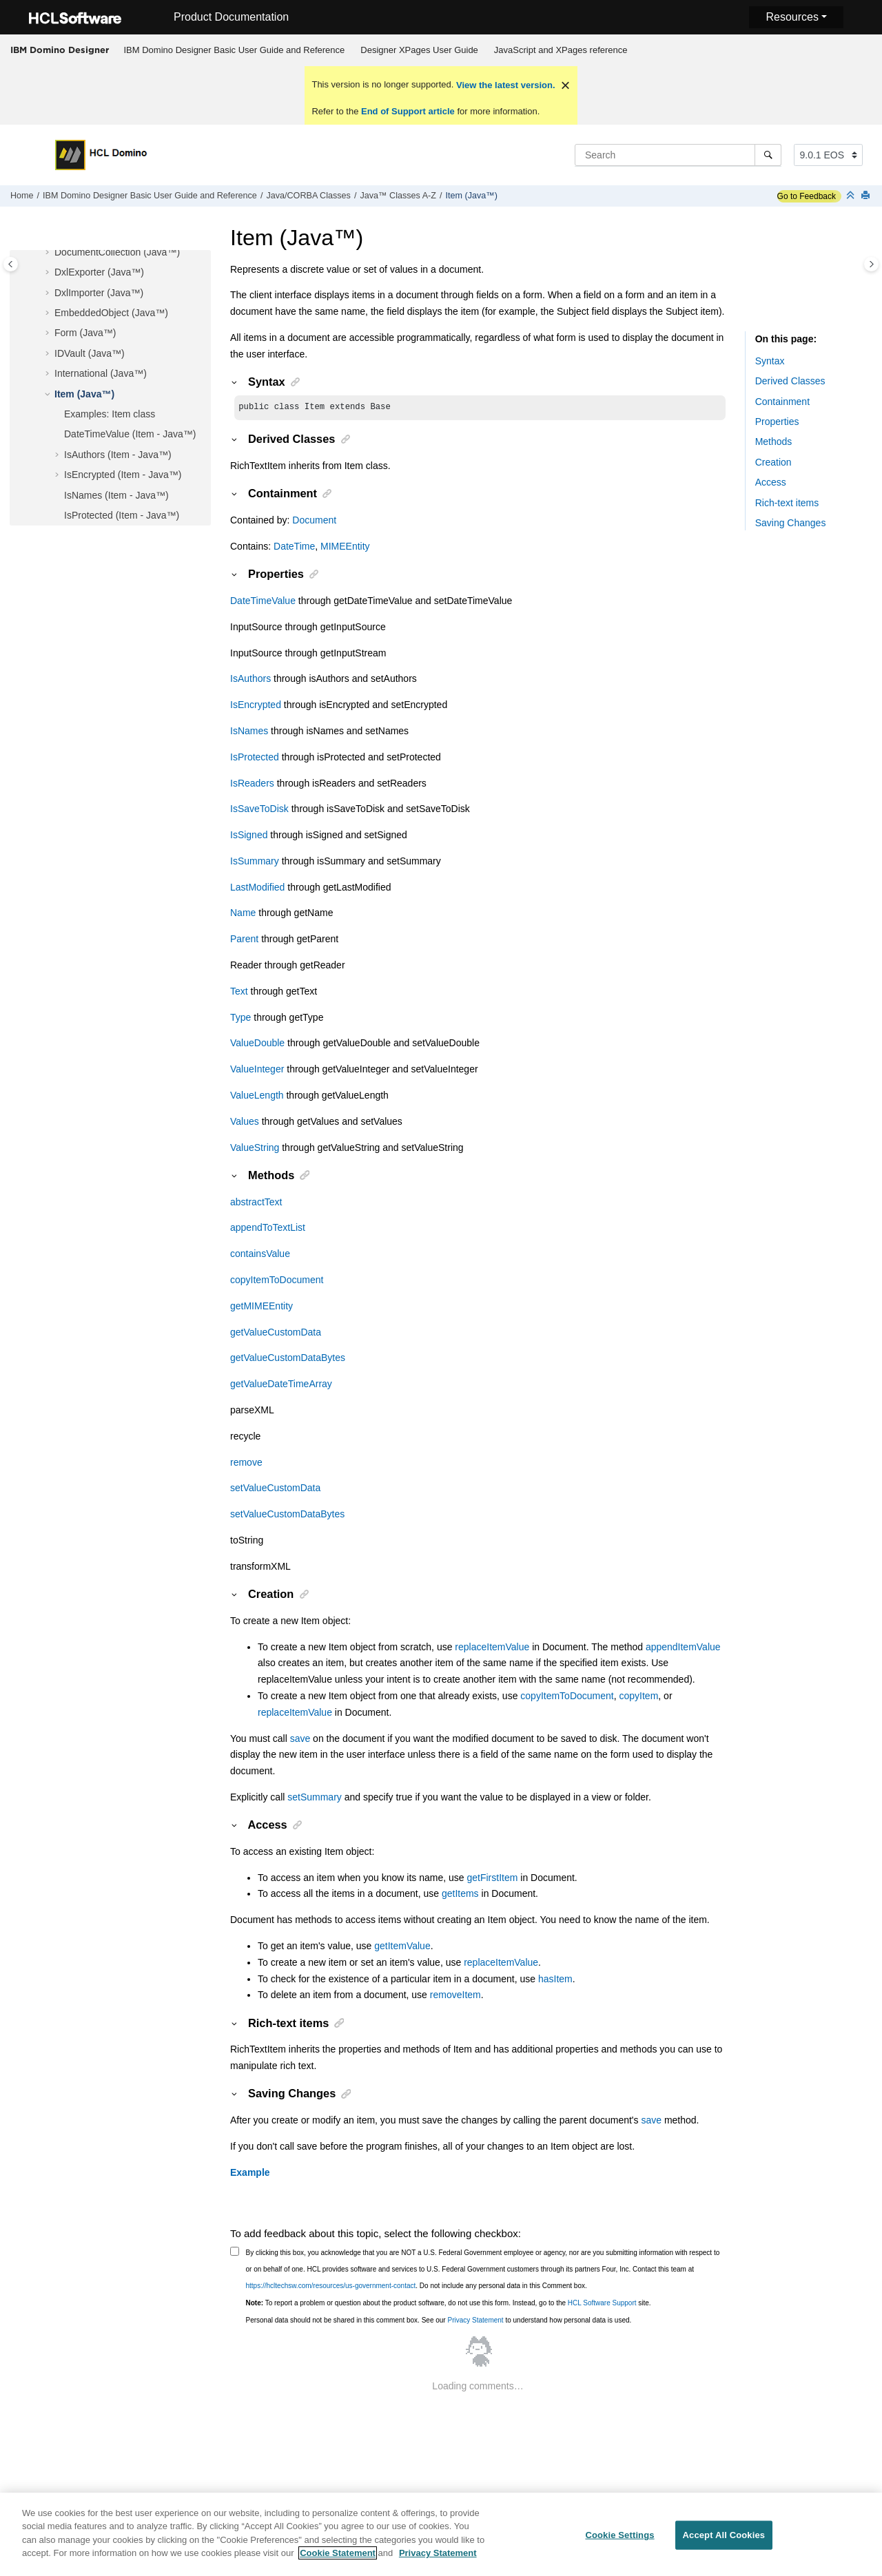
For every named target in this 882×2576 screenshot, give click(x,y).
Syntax (770, 360)
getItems (460, 1894)
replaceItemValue (492, 1648)
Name (243, 914)
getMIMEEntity (261, 1307)
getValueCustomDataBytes (287, 1358)
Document (314, 521)
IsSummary (254, 862)
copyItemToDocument (276, 1281)
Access (770, 482)
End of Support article (407, 111)
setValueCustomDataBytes (287, 1515)
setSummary (314, 1798)
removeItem (455, 1996)
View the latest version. (504, 85)
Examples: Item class (109, 413)
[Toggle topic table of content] (871, 264)
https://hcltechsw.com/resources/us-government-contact (331, 2287)
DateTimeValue (263, 601)
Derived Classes (790, 380)
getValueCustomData (275, 1333)
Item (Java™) (471, 195)
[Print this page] (867, 196)
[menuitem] (234, 50)
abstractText (256, 1203)
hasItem (555, 1980)
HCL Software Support (602, 2304)
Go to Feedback (806, 196)
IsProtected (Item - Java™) (121, 515)
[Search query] (678, 155)
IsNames (249, 732)
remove (246, 1463)
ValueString (254, 1148)
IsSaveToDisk (259, 810)
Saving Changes (790, 522)
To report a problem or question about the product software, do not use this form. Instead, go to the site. (448, 2304)
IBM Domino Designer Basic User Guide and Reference (234, 50)
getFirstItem (491, 1878)
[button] (48, 253)
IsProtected (254, 758)
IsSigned (248, 836)
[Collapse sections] (852, 196)
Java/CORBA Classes (308, 195)
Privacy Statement (475, 2321)
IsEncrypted (255, 705)
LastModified (257, 888)
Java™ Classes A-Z (398, 195)
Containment (782, 401)
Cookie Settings (619, 2542)
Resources (792, 17)
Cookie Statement (338, 2560)
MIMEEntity (345, 547)
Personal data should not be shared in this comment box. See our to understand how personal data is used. (439, 2321)
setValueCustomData (275, 1489)
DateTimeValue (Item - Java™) (130, 433)
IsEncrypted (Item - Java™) (122, 474)
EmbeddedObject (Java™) (111, 312)
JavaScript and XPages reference (561, 50)
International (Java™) (100, 373)
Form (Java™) (85, 332)
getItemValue (402, 1947)
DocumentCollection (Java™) (117, 252)
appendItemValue (683, 1648)
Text (239, 992)
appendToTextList (267, 1228)
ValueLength (257, 1096)
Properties (777, 421)
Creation (773, 462)
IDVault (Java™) (89, 353)
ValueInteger (257, 1070)
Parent (244, 940)
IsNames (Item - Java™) (116, 495)
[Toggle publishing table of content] (10, 264)
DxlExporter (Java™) (99, 272)
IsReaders (252, 784)
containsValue (260, 1254)
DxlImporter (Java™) (98, 292)
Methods (773, 441)
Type (240, 1018)
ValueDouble (257, 1044)
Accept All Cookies (724, 2542)
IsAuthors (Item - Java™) (118, 454)
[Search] (768, 155)
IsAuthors (250, 679)
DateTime (294, 547)
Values (244, 1122)
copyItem (639, 1697)
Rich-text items (787, 502)
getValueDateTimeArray (281, 1385)
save (300, 1739)
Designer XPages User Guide (419, 50)
